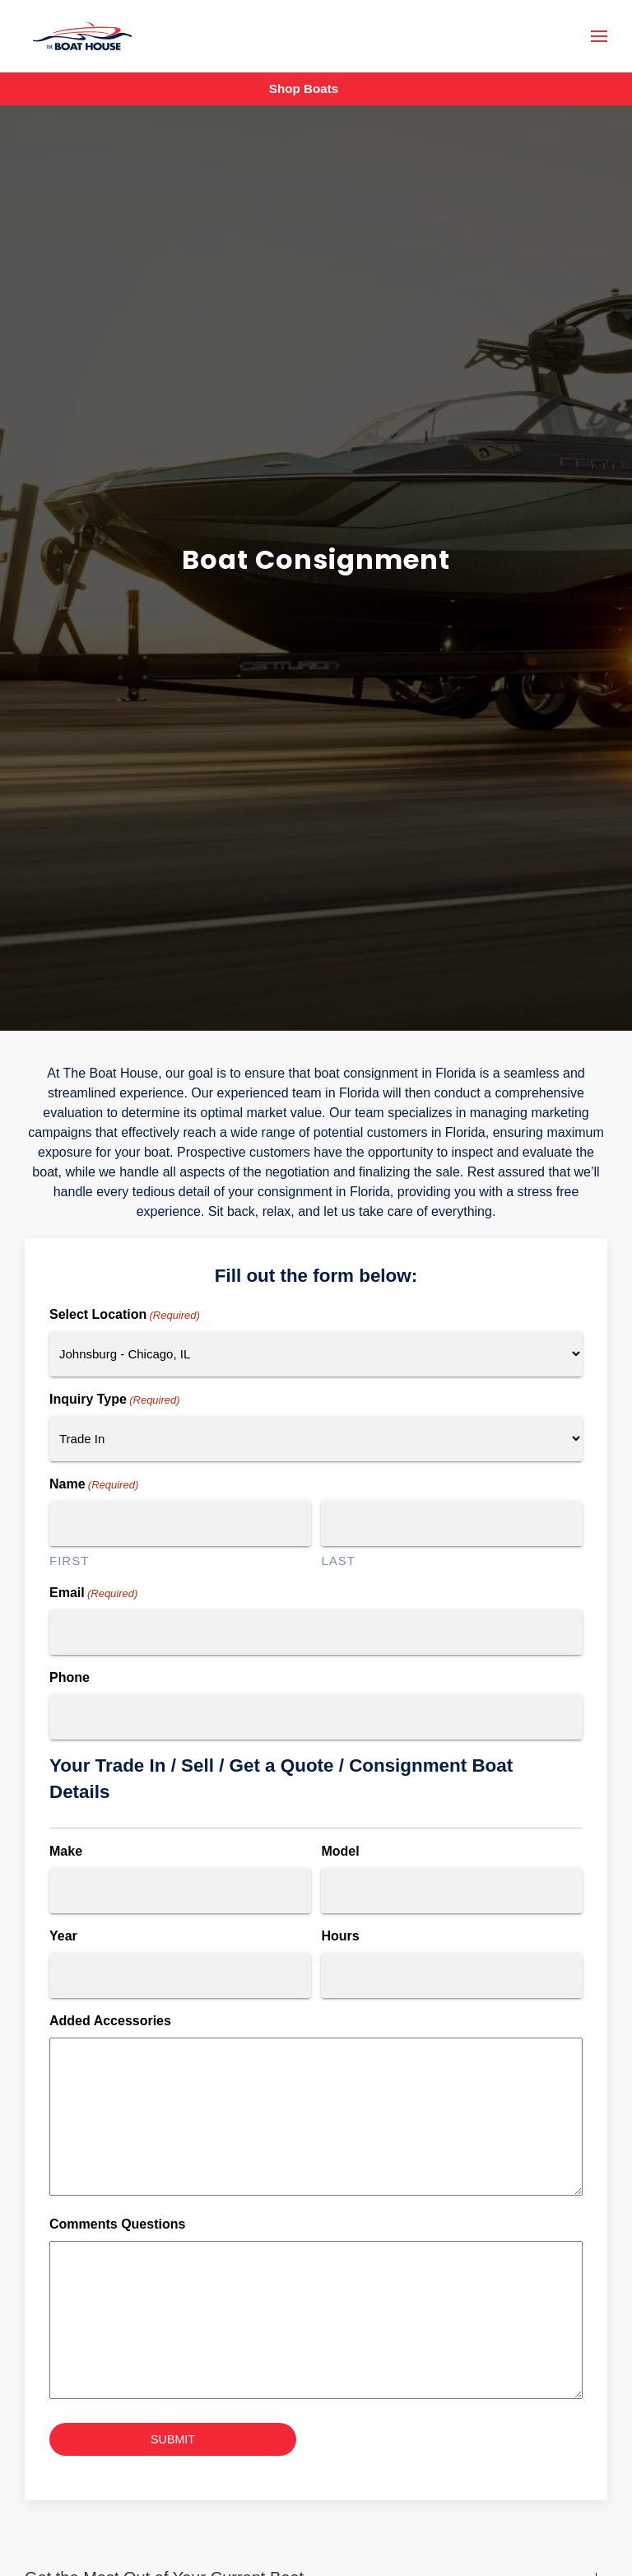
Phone (69, 1677)
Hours (340, 1936)
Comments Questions (117, 2224)
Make (65, 1851)
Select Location (124, 1315)
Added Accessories (110, 2021)
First (69, 1560)
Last (338, 1560)
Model (340, 1851)
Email (93, 1594)
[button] (599, 36)
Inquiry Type (114, 1400)
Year (63, 1936)
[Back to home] (82, 36)
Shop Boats (303, 88)
